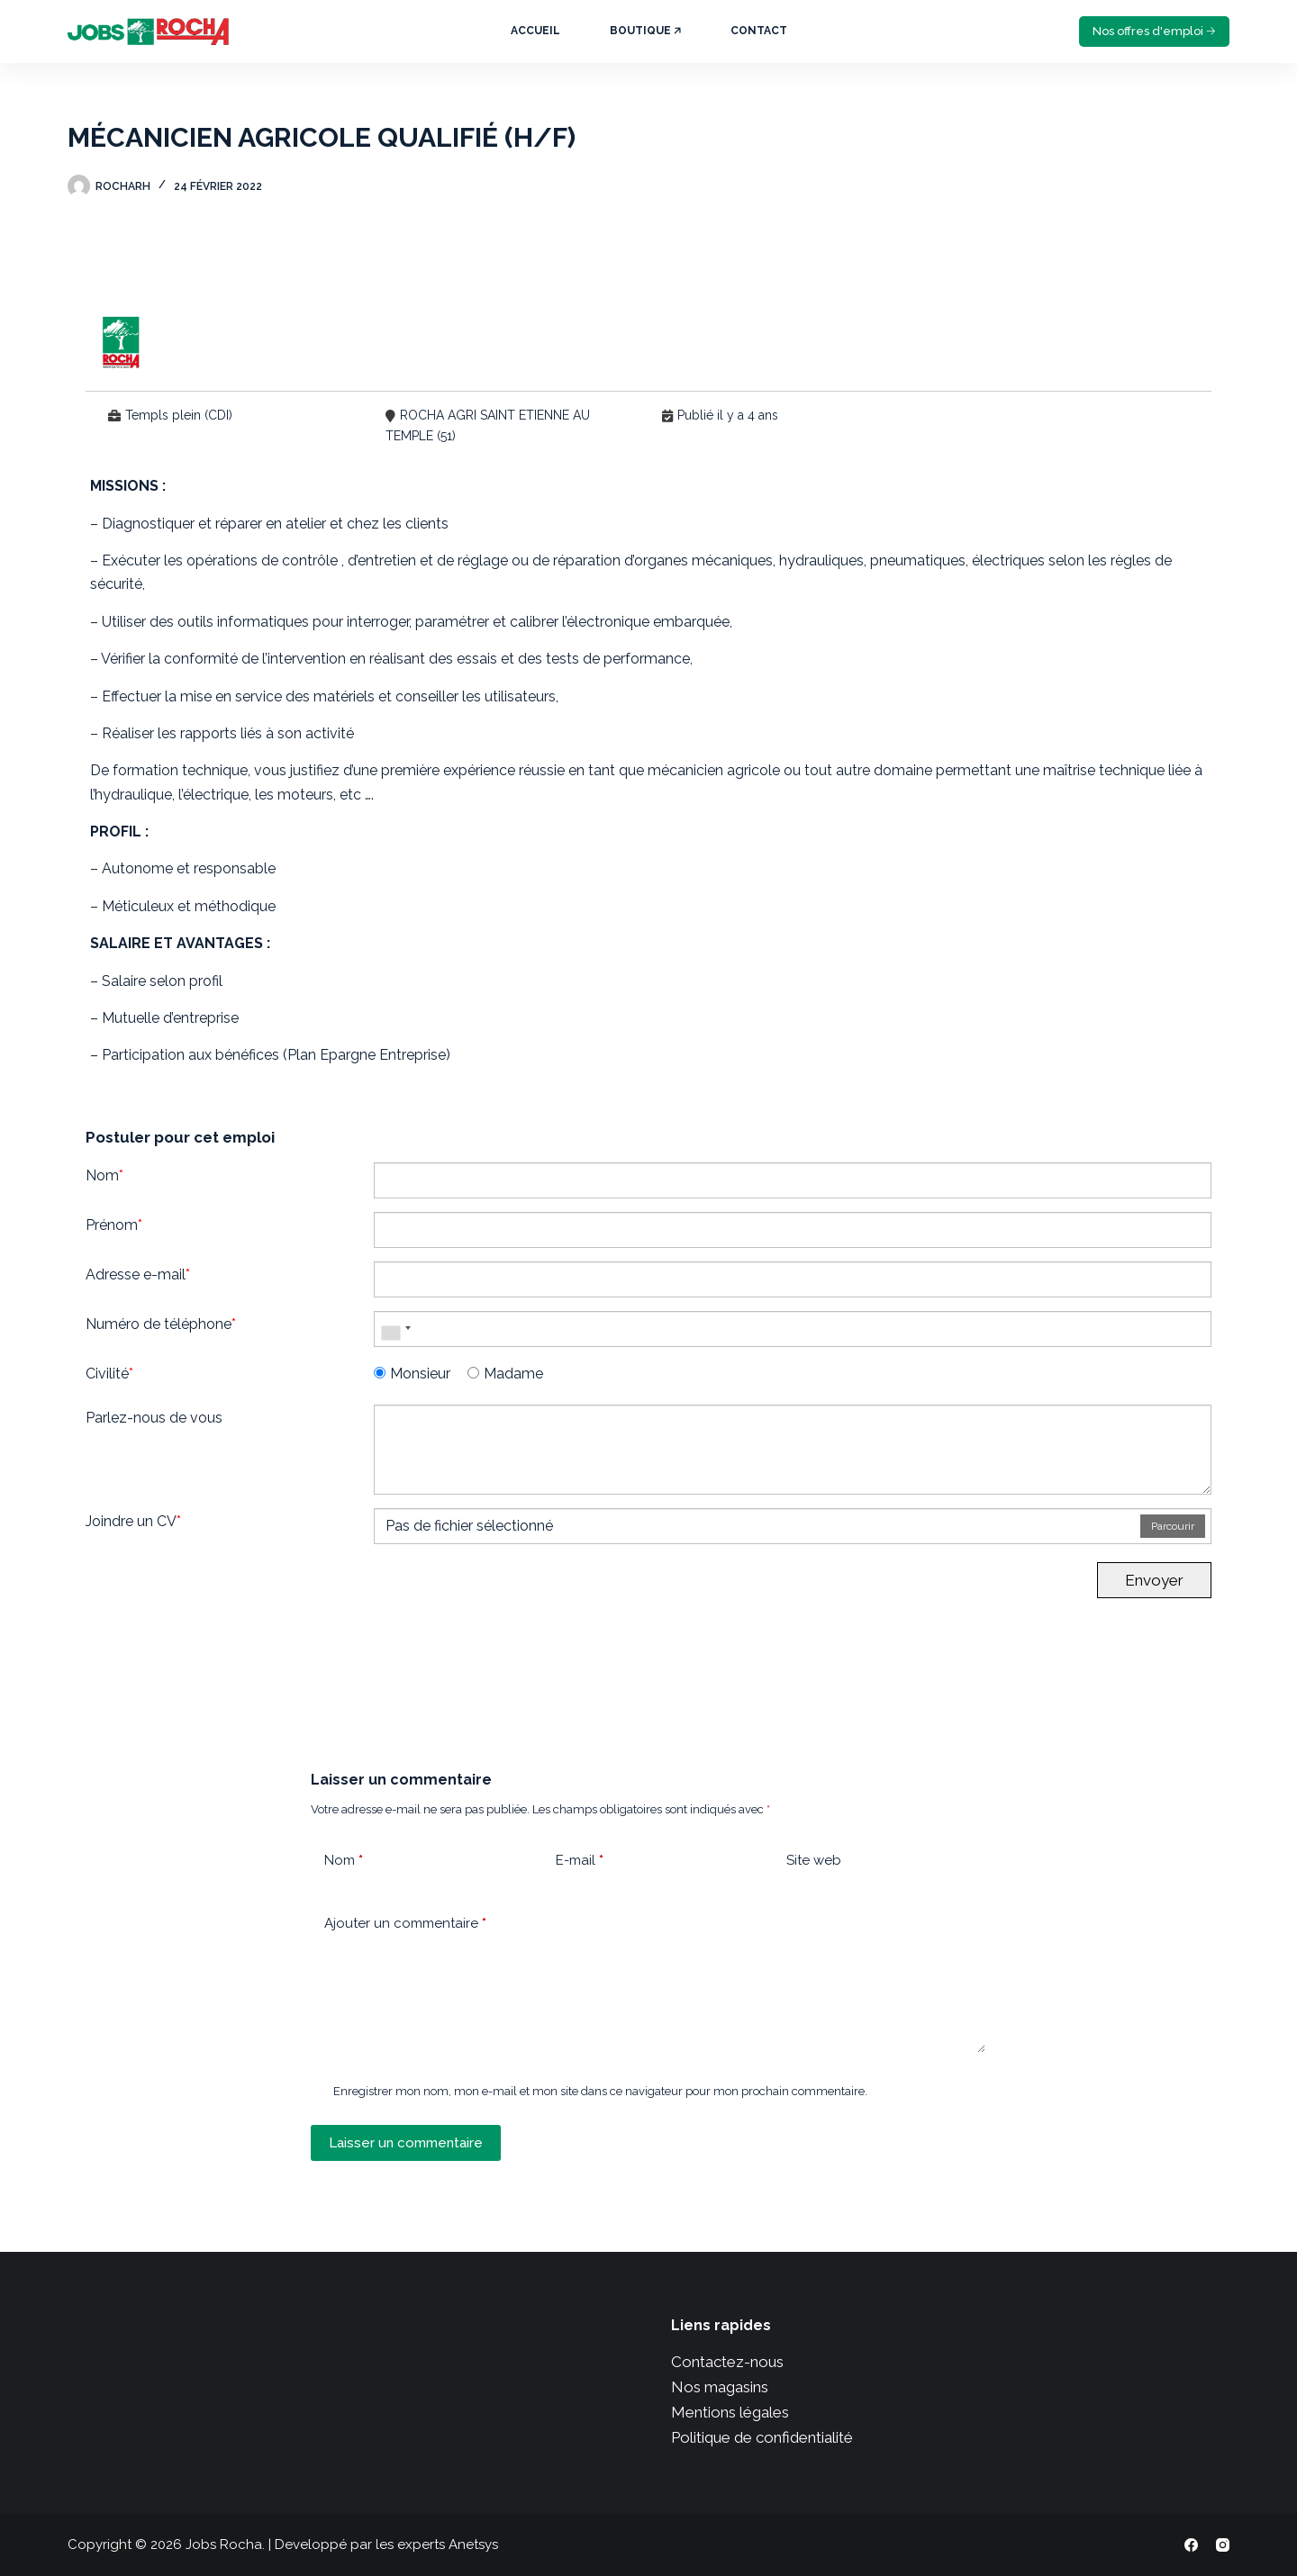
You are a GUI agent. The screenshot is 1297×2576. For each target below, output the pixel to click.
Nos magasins (719, 2387)
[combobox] (395, 1329)
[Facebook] (1191, 2545)
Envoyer (1154, 1580)
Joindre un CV (133, 1521)
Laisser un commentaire (406, 2143)
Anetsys (473, 2544)
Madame (505, 1373)
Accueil (535, 30)
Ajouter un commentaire (405, 1923)
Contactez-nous (727, 2362)
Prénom (114, 1225)
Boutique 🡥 (645, 30)
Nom (104, 1175)
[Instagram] (1222, 2545)
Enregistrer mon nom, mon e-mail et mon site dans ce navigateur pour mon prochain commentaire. (600, 2091)
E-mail (579, 1860)
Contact (758, 30)
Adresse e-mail (138, 1274)
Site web (813, 1860)
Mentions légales (730, 2412)
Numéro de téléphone (161, 1324)
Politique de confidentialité (762, 2437)
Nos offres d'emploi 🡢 (1154, 31)
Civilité (109, 1373)
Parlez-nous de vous (154, 1417)
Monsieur (412, 1373)
